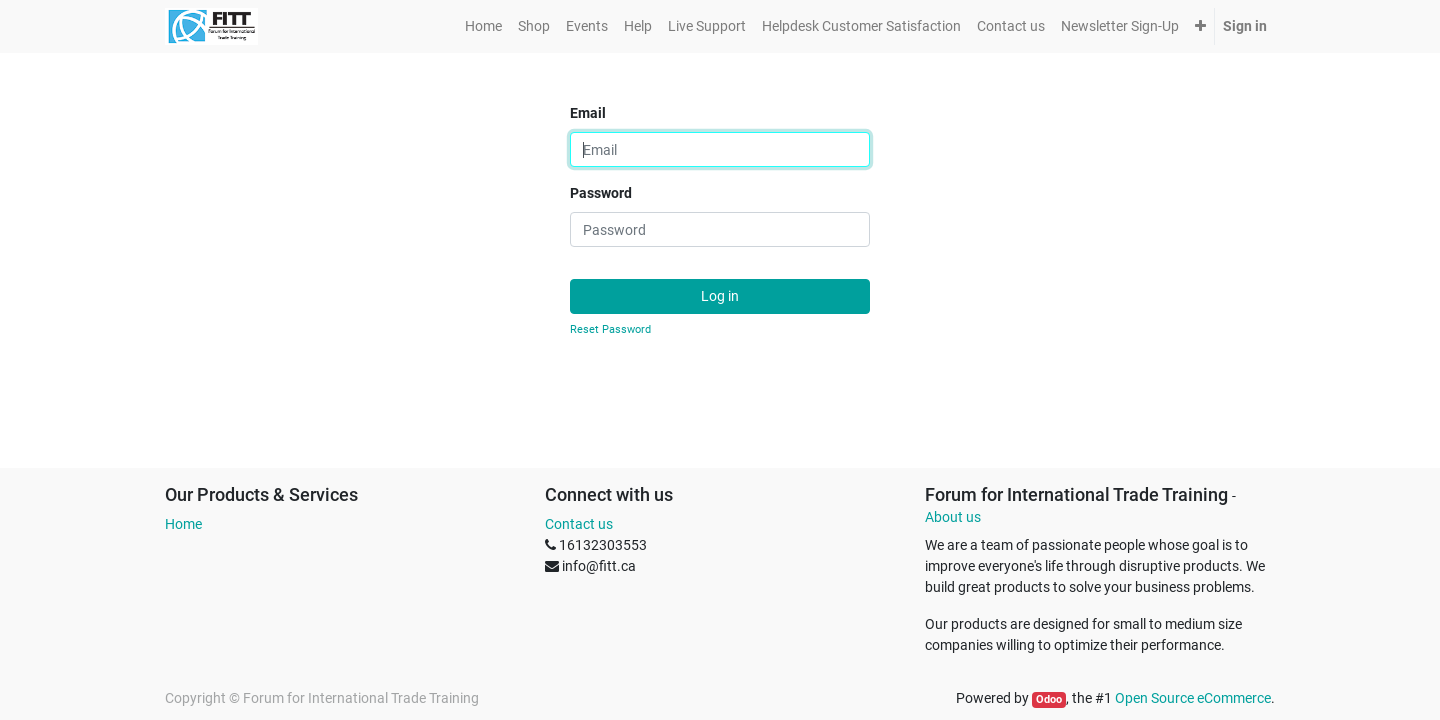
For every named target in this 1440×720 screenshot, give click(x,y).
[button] (1200, 26)
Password (601, 193)
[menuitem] (483, 26)
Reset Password (610, 329)
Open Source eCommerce (1193, 698)
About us (953, 517)
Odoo (1049, 699)
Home (183, 524)
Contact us (579, 524)
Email (588, 113)
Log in (720, 296)
